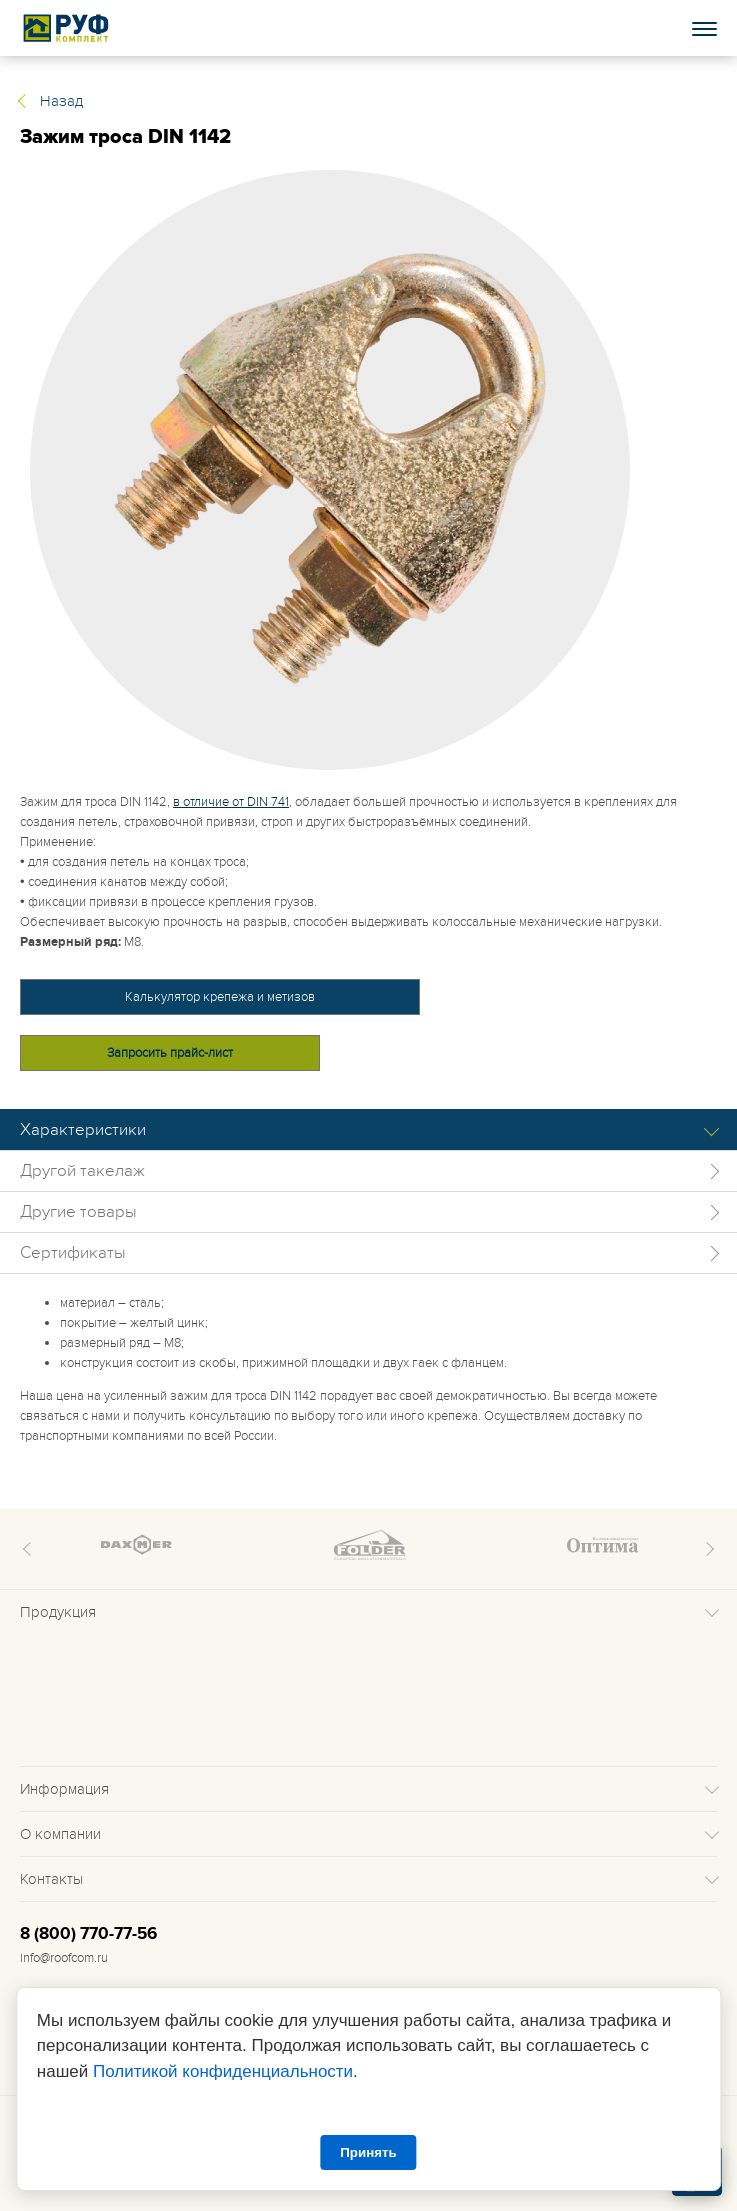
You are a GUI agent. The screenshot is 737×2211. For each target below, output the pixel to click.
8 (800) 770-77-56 (88, 1934)
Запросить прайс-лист (170, 1053)
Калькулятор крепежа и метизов (220, 997)
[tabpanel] (368, 470)
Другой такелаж (82, 1171)
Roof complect (67, 28)
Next (707, 1549)
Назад (61, 101)
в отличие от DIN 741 (231, 802)
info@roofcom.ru (64, 1958)
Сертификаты (73, 1253)
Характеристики (83, 1130)
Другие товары (78, 1212)
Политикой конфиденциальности (223, 2071)
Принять (368, 2152)
